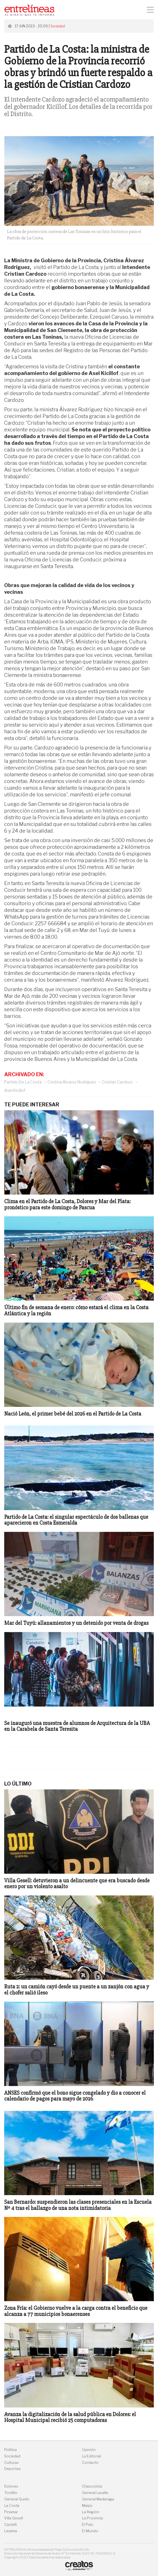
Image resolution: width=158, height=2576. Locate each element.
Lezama (10, 2531)
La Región (90, 2512)
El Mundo (90, 2531)
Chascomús (92, 2486)
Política (10, 2450)
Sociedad (57, 26)
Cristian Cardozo (117, 1082)
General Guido (16, 2499)
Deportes (12, 2469)
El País (87, 2524)
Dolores (11, 2486)
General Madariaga (98, 2499)
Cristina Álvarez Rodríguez (72, 1082)
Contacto (90, 2462)
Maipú (87, 2505)
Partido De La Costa (23, 1082)
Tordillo (10, 2493)
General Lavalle (95, 2493)
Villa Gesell (13, 2518)
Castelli (10, 2524)
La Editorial (91, 2456)
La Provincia (92, 2518)
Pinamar (11, 2512)
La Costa (11, 2505)
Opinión (89, 2450)
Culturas (11, 2462)
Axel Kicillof (14, 1090)
